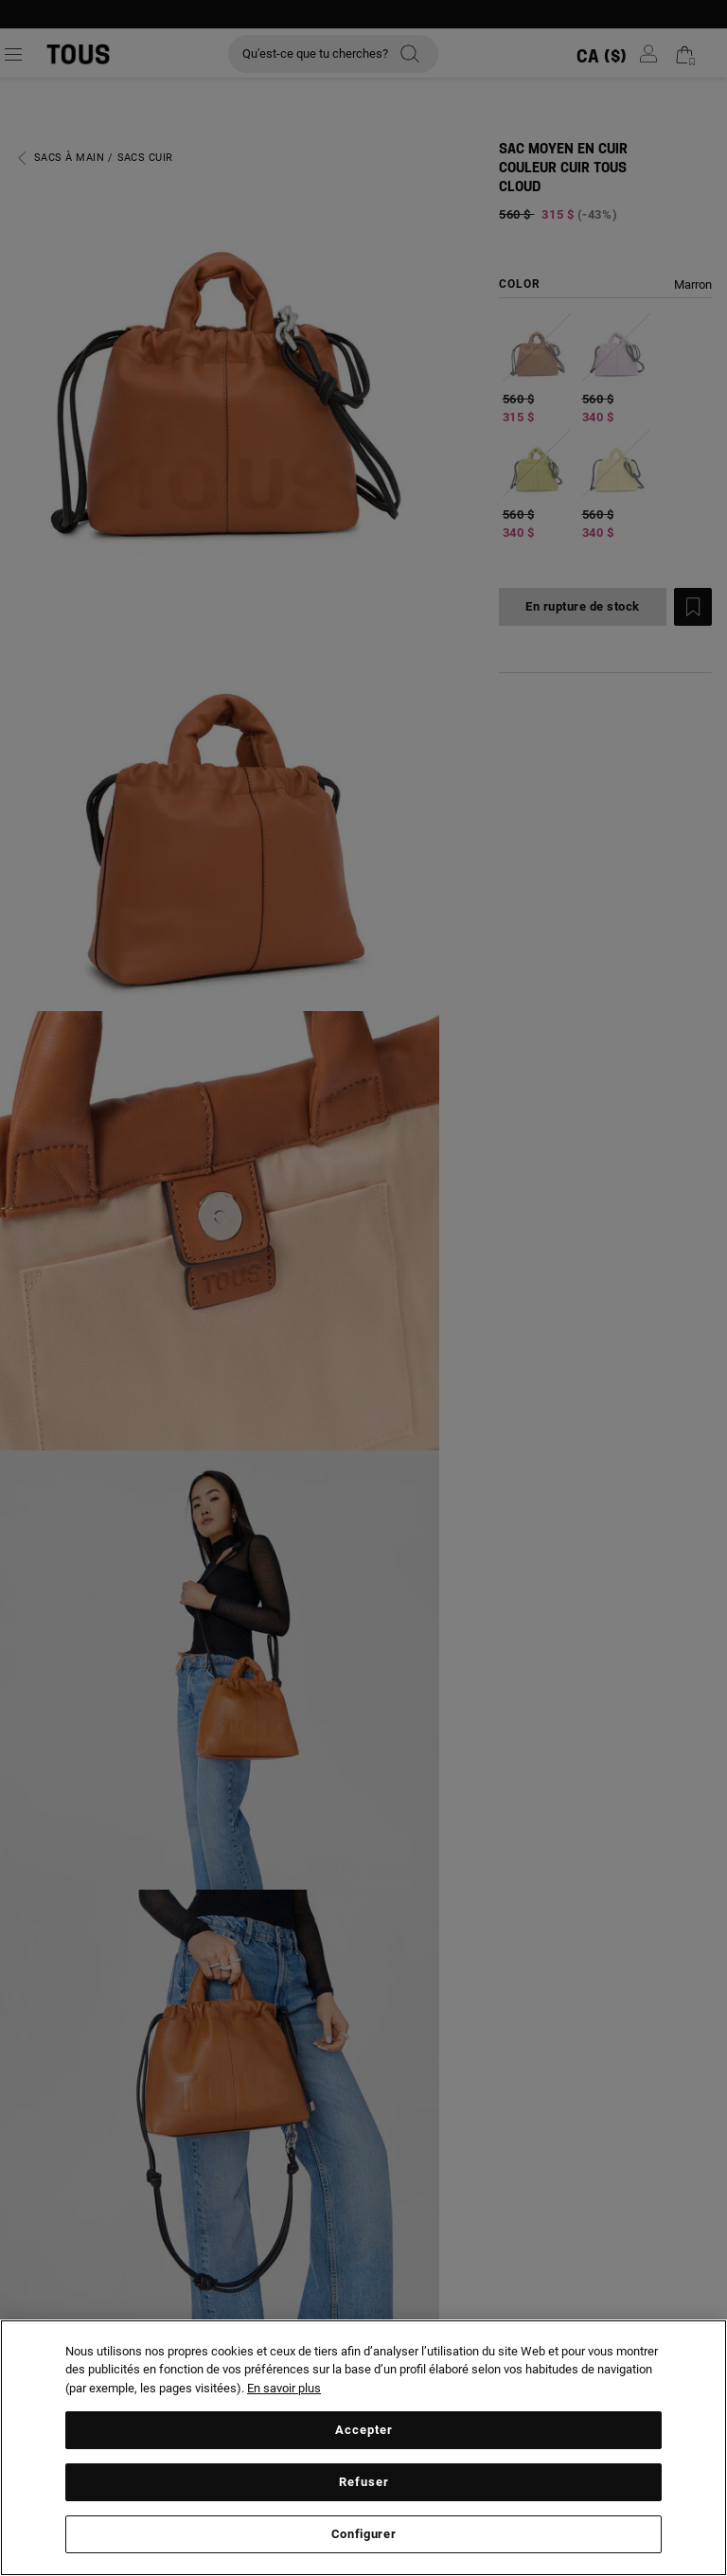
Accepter (364, 2430)
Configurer (364, 2534)
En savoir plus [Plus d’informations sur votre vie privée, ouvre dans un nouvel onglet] (284, 2388)
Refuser (364, 2482)
